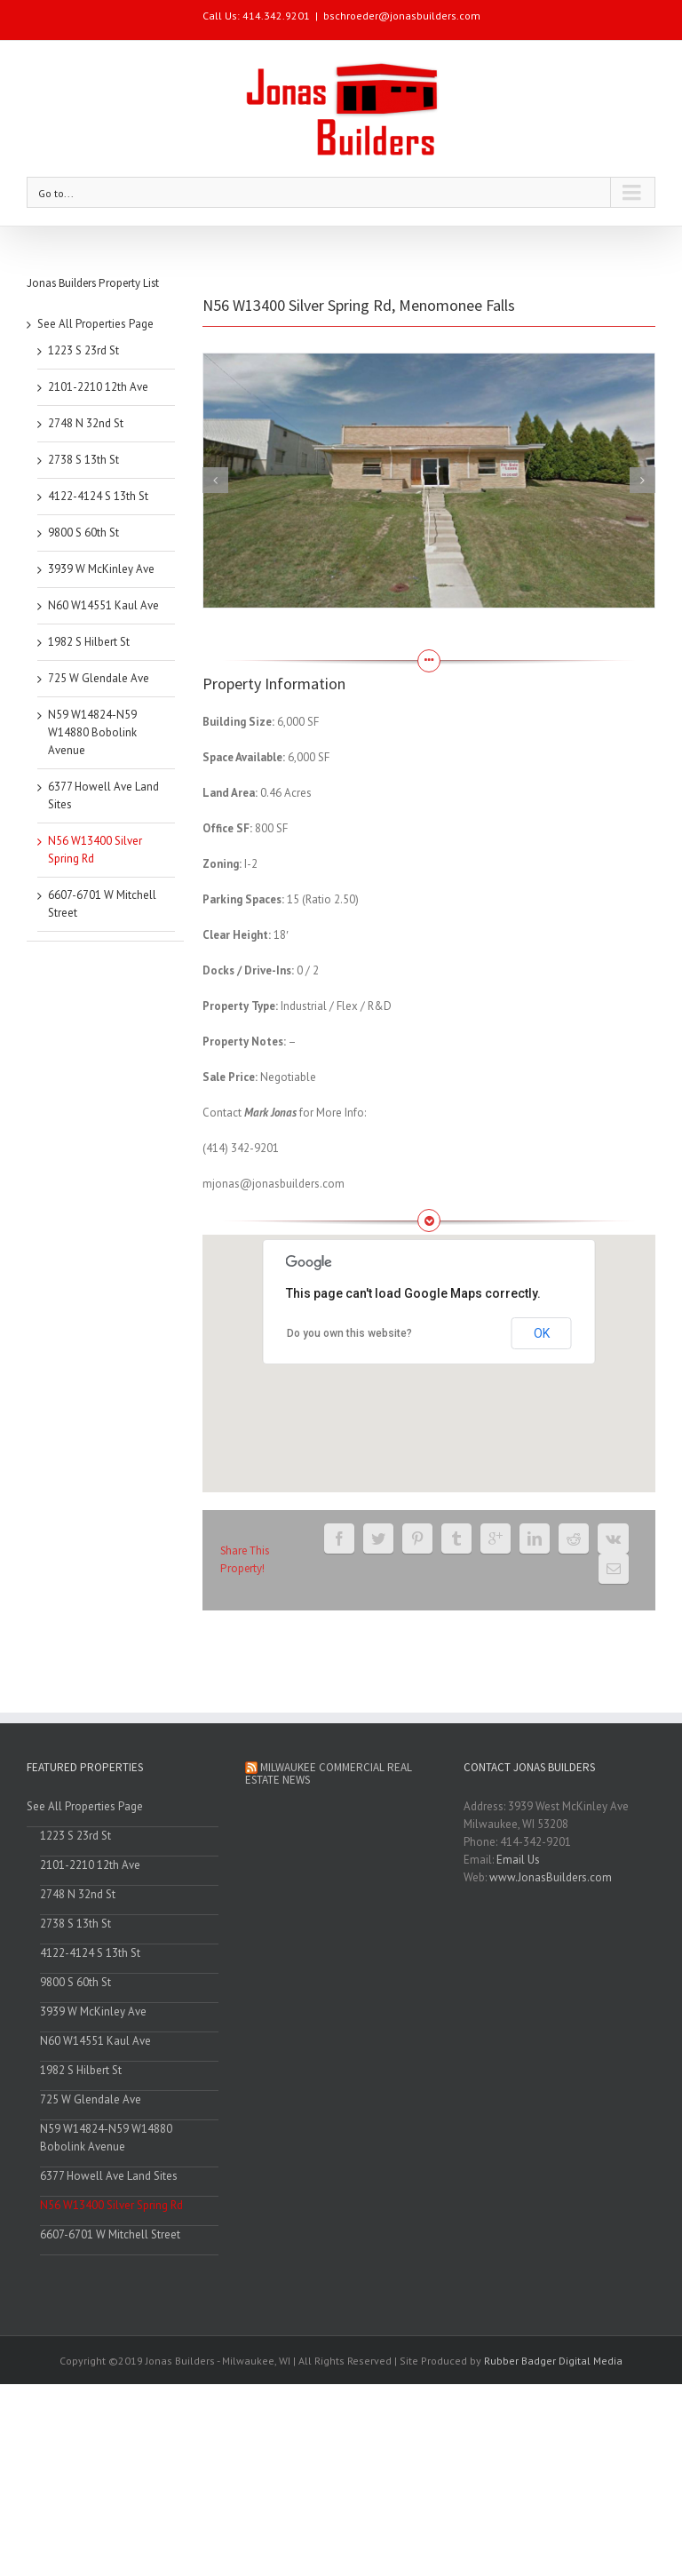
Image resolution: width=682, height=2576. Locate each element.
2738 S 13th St (83, 459)
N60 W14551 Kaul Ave (103, 605)
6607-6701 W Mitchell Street (110, 2234)
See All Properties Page (95, 323)
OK (542, 1333)
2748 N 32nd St (85, 423)
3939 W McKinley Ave (101, 568)
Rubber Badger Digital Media (553, 2360)
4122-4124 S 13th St (98, 496)
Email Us (518, 1859)
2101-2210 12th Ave (98, 386)
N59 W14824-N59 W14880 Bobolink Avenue (92, 732)
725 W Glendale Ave (98, 678)
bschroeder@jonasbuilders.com (401, 15)
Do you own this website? (349, 1333)
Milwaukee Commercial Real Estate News (328, 1773)
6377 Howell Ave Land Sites (109, 2175)
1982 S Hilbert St (89, 641)
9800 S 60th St (83, 532)
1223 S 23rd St (83, 350)
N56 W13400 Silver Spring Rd (111, 2205)
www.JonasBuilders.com (550, 1877)
